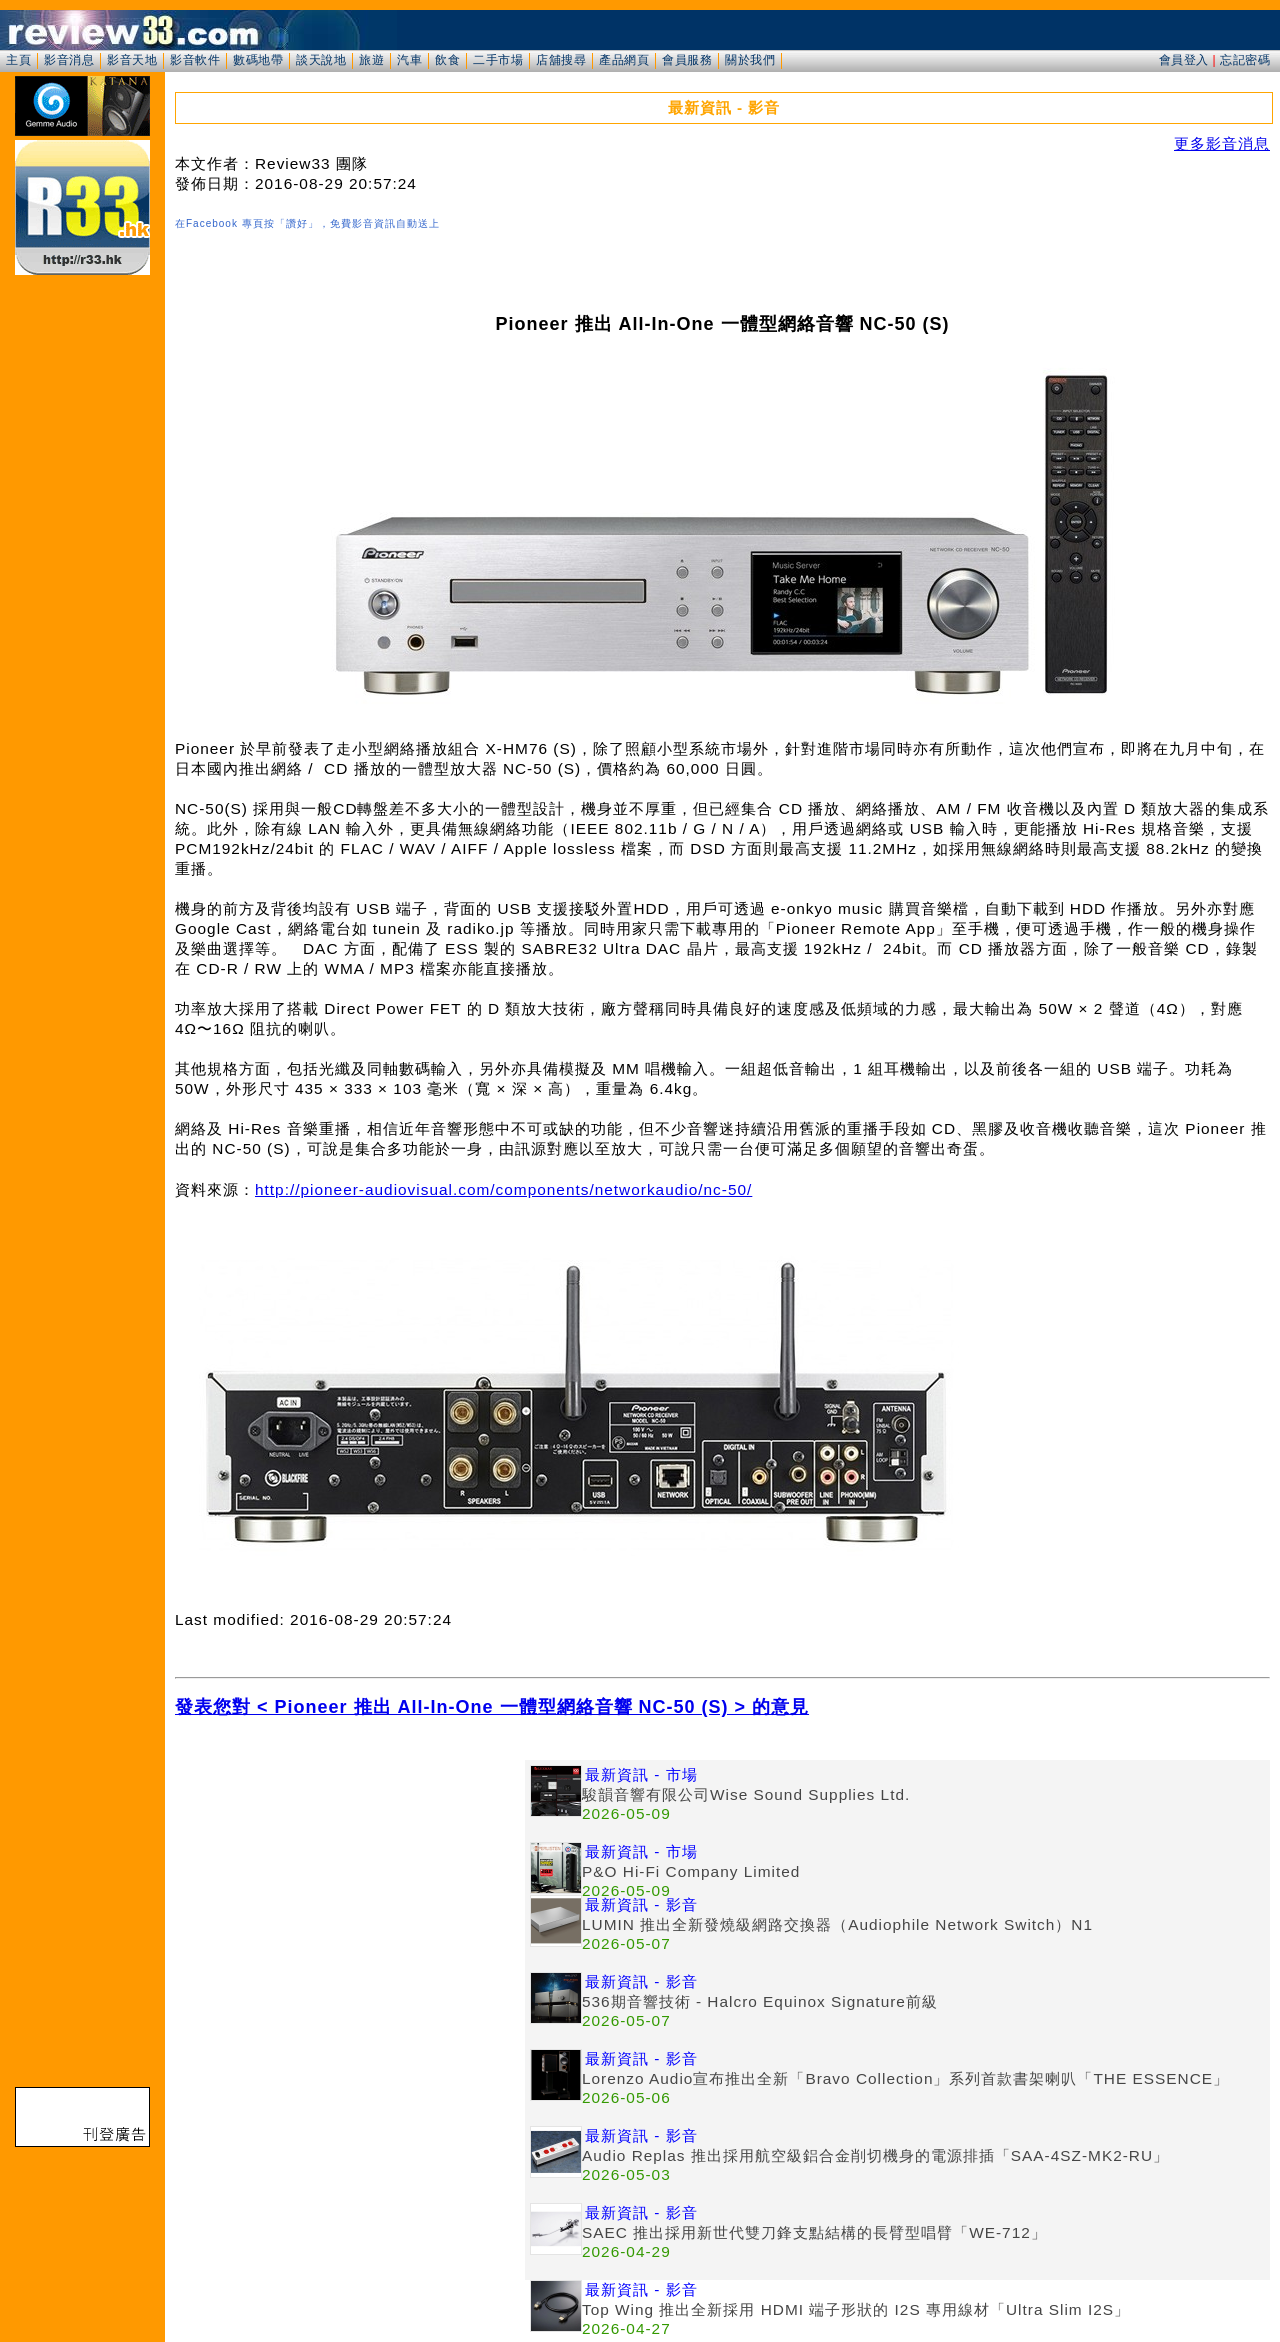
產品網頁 (624, 60)
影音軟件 (195, 60)
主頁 (18, 60)
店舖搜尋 (561, 60)
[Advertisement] (350, 1900)
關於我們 (750, 60)
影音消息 (69, 60)
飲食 (447, 60)
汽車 (409, 60)
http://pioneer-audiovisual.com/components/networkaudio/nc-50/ (503, 1189)
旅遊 (371, 60)
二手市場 (498, 60)
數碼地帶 (258, 60)
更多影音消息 (1222, 143)
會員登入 (1184, 60)
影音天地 (132, 60)
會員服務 (687, 60)
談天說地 (321, 60)
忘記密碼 (1245, 60)
